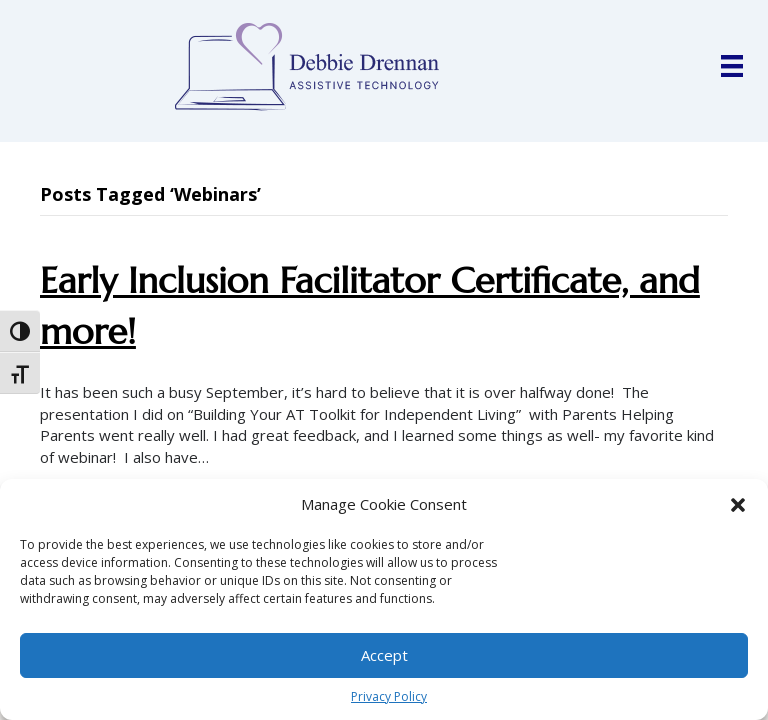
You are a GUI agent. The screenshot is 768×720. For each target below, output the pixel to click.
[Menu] (732, 66)
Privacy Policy (389, 696)
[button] (738, 505)
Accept (384, 655)
